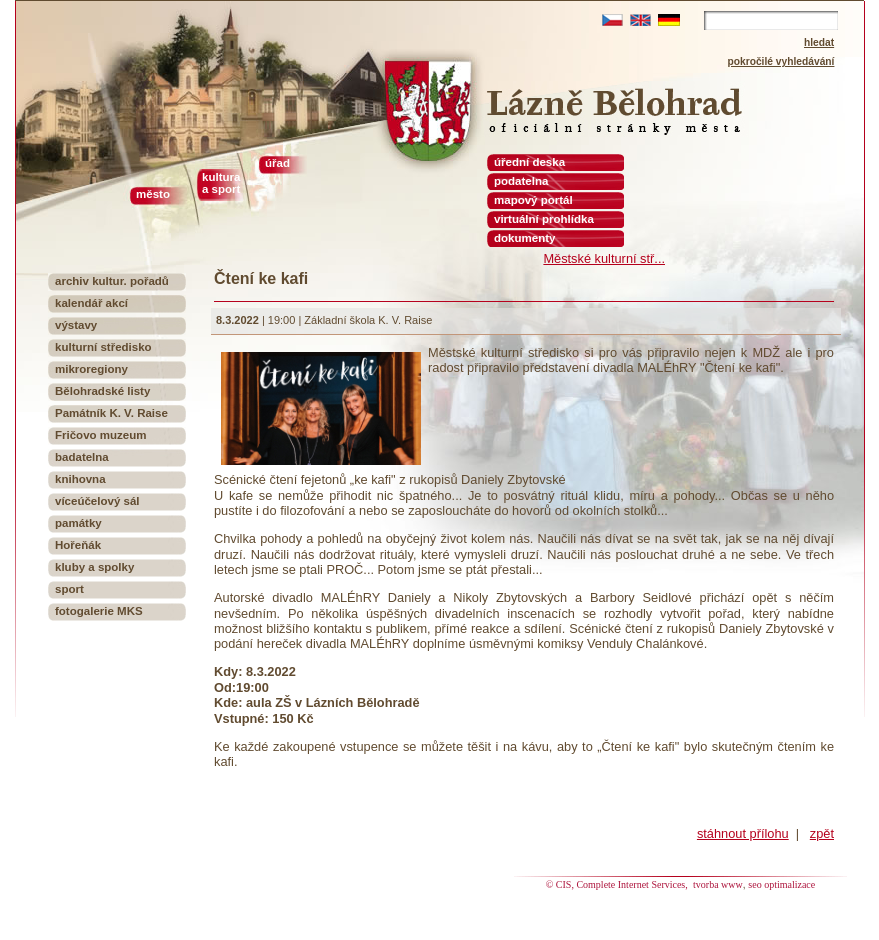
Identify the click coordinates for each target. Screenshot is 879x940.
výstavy (76, 325)
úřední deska (529, 162)
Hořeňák (78, 545)
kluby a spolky (94, 567)
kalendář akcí (91, 303)
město (153, 194)
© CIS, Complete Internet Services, (618, 884)
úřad (277, 163)
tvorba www (718, 884)
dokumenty (524, 238)
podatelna (521, 181)
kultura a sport (221, 183)
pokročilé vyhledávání (781, 61)
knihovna (80, 479)
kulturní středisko (103, 347)
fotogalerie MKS (99, 611)
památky (78, 523)
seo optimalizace (781, 884)
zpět (822, 833)
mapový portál (533, 200)
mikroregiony (91, 369)
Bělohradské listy (102, 391)
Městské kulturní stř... (604, 258)
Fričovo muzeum (101, 435)
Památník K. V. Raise (111, 413)
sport (69, 589)
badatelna (82, 457)
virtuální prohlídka (544, 219)
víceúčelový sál (97, 501)
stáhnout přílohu (743, 833)
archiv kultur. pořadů (112, 281)
